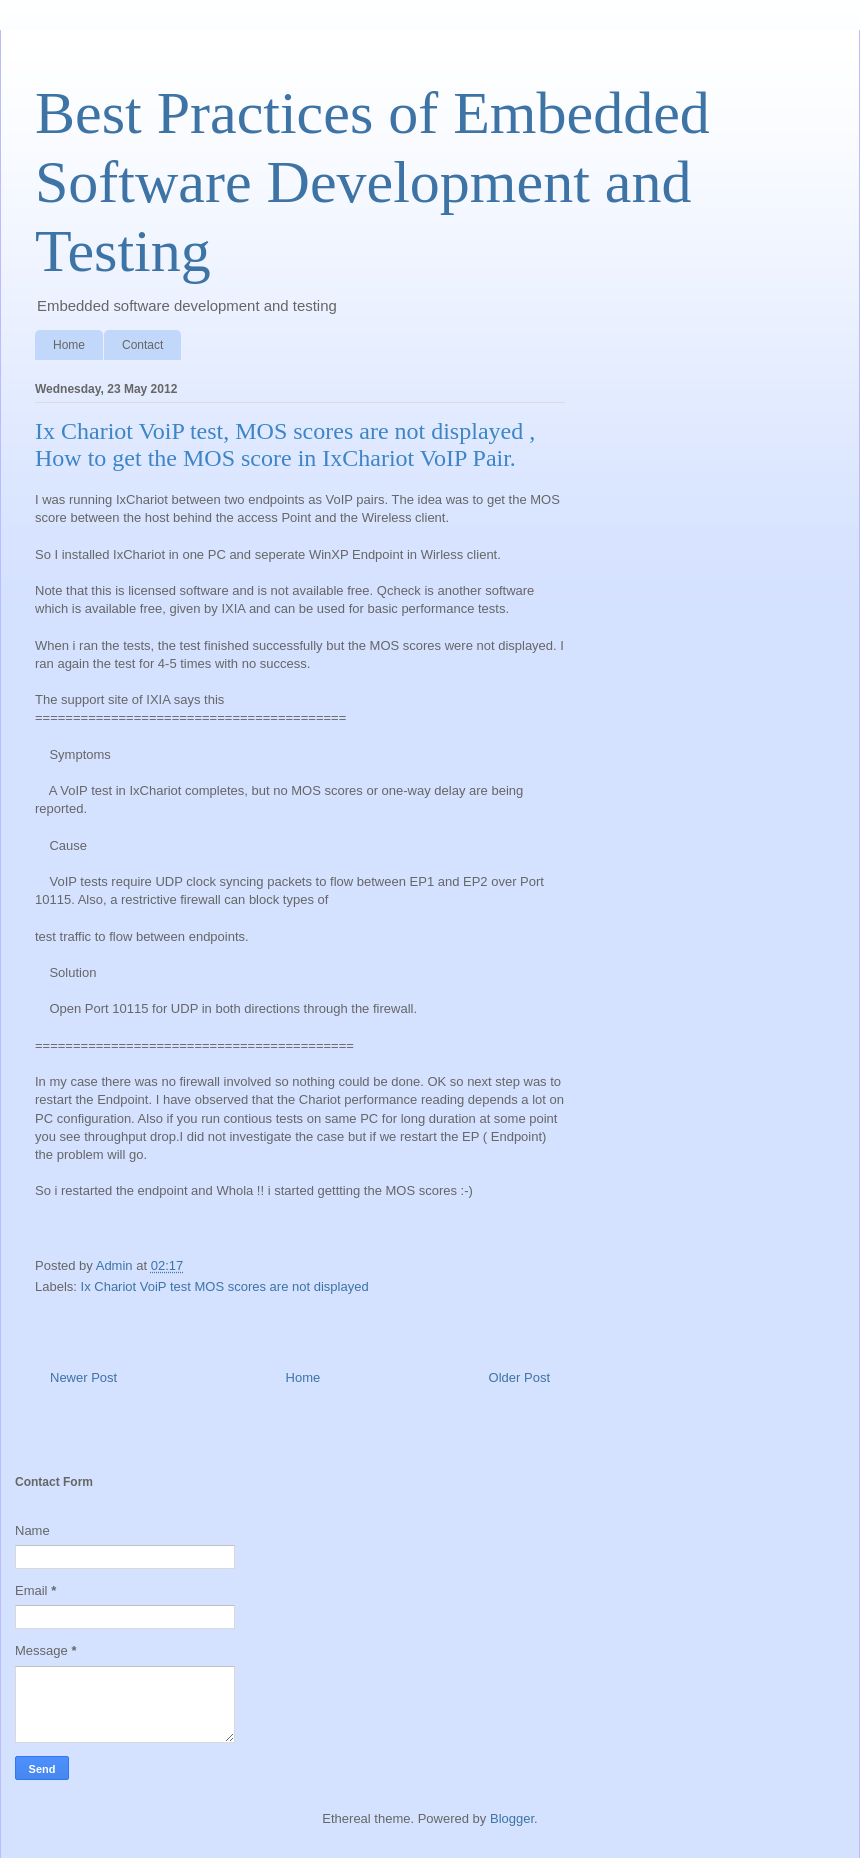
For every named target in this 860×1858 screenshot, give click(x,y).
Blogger (512, 1818)
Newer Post (83, 1377)
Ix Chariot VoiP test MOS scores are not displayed (225, 1286)
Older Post (519, 1377)
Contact (142, 345)
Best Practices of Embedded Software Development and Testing (372, 182)
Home (69, 345)
